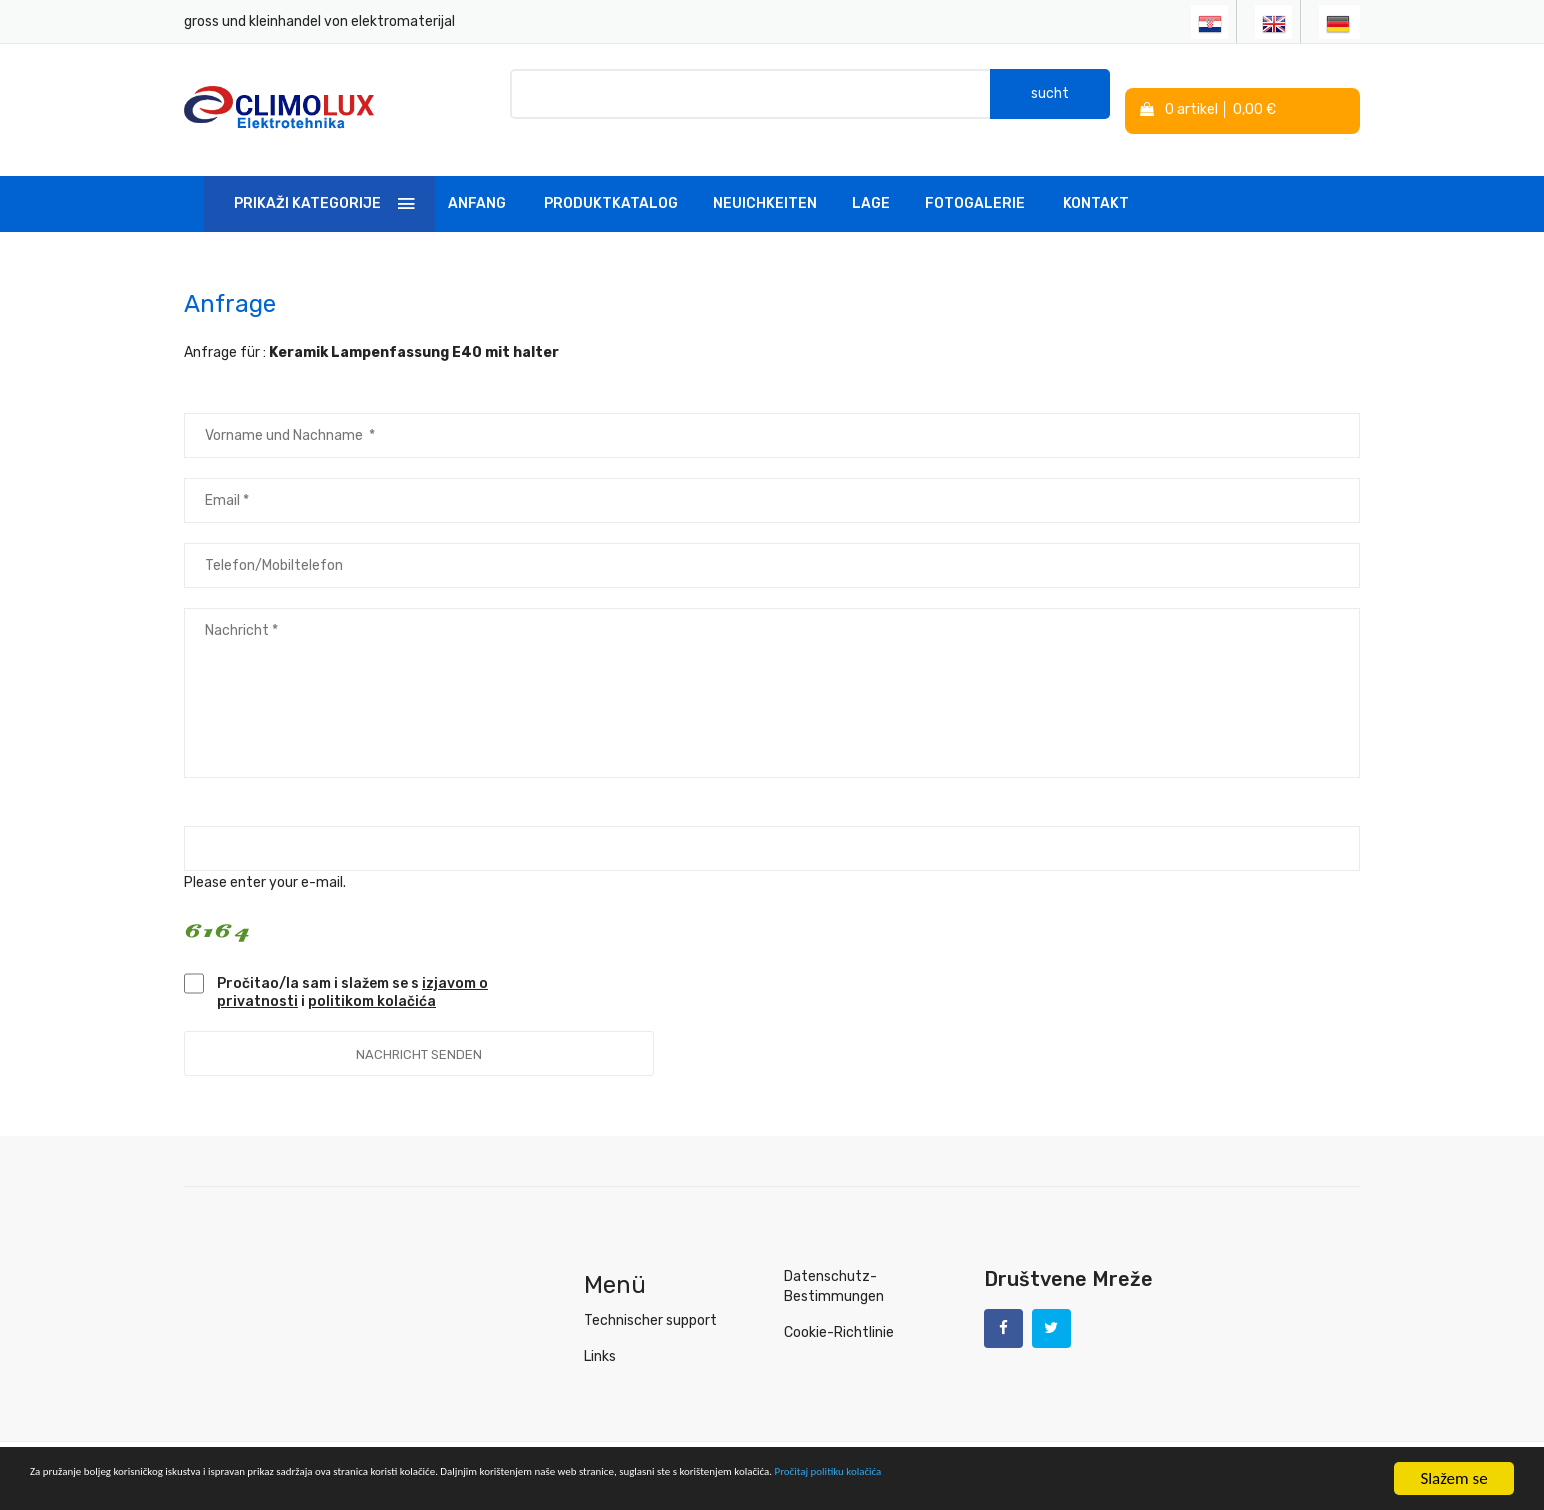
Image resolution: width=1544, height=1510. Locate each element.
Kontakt (1096, 183)
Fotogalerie (975, 183)
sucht (1050, 99)
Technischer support (650, 1300)
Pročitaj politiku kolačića (1270, 1479)
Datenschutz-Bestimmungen (834, 1266)
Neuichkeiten (765, 183)
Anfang (477, 183)
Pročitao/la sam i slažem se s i (352, 972)
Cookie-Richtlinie (839, 1312)
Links (600, 1336)
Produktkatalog (611, 183)
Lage (871, 183)
